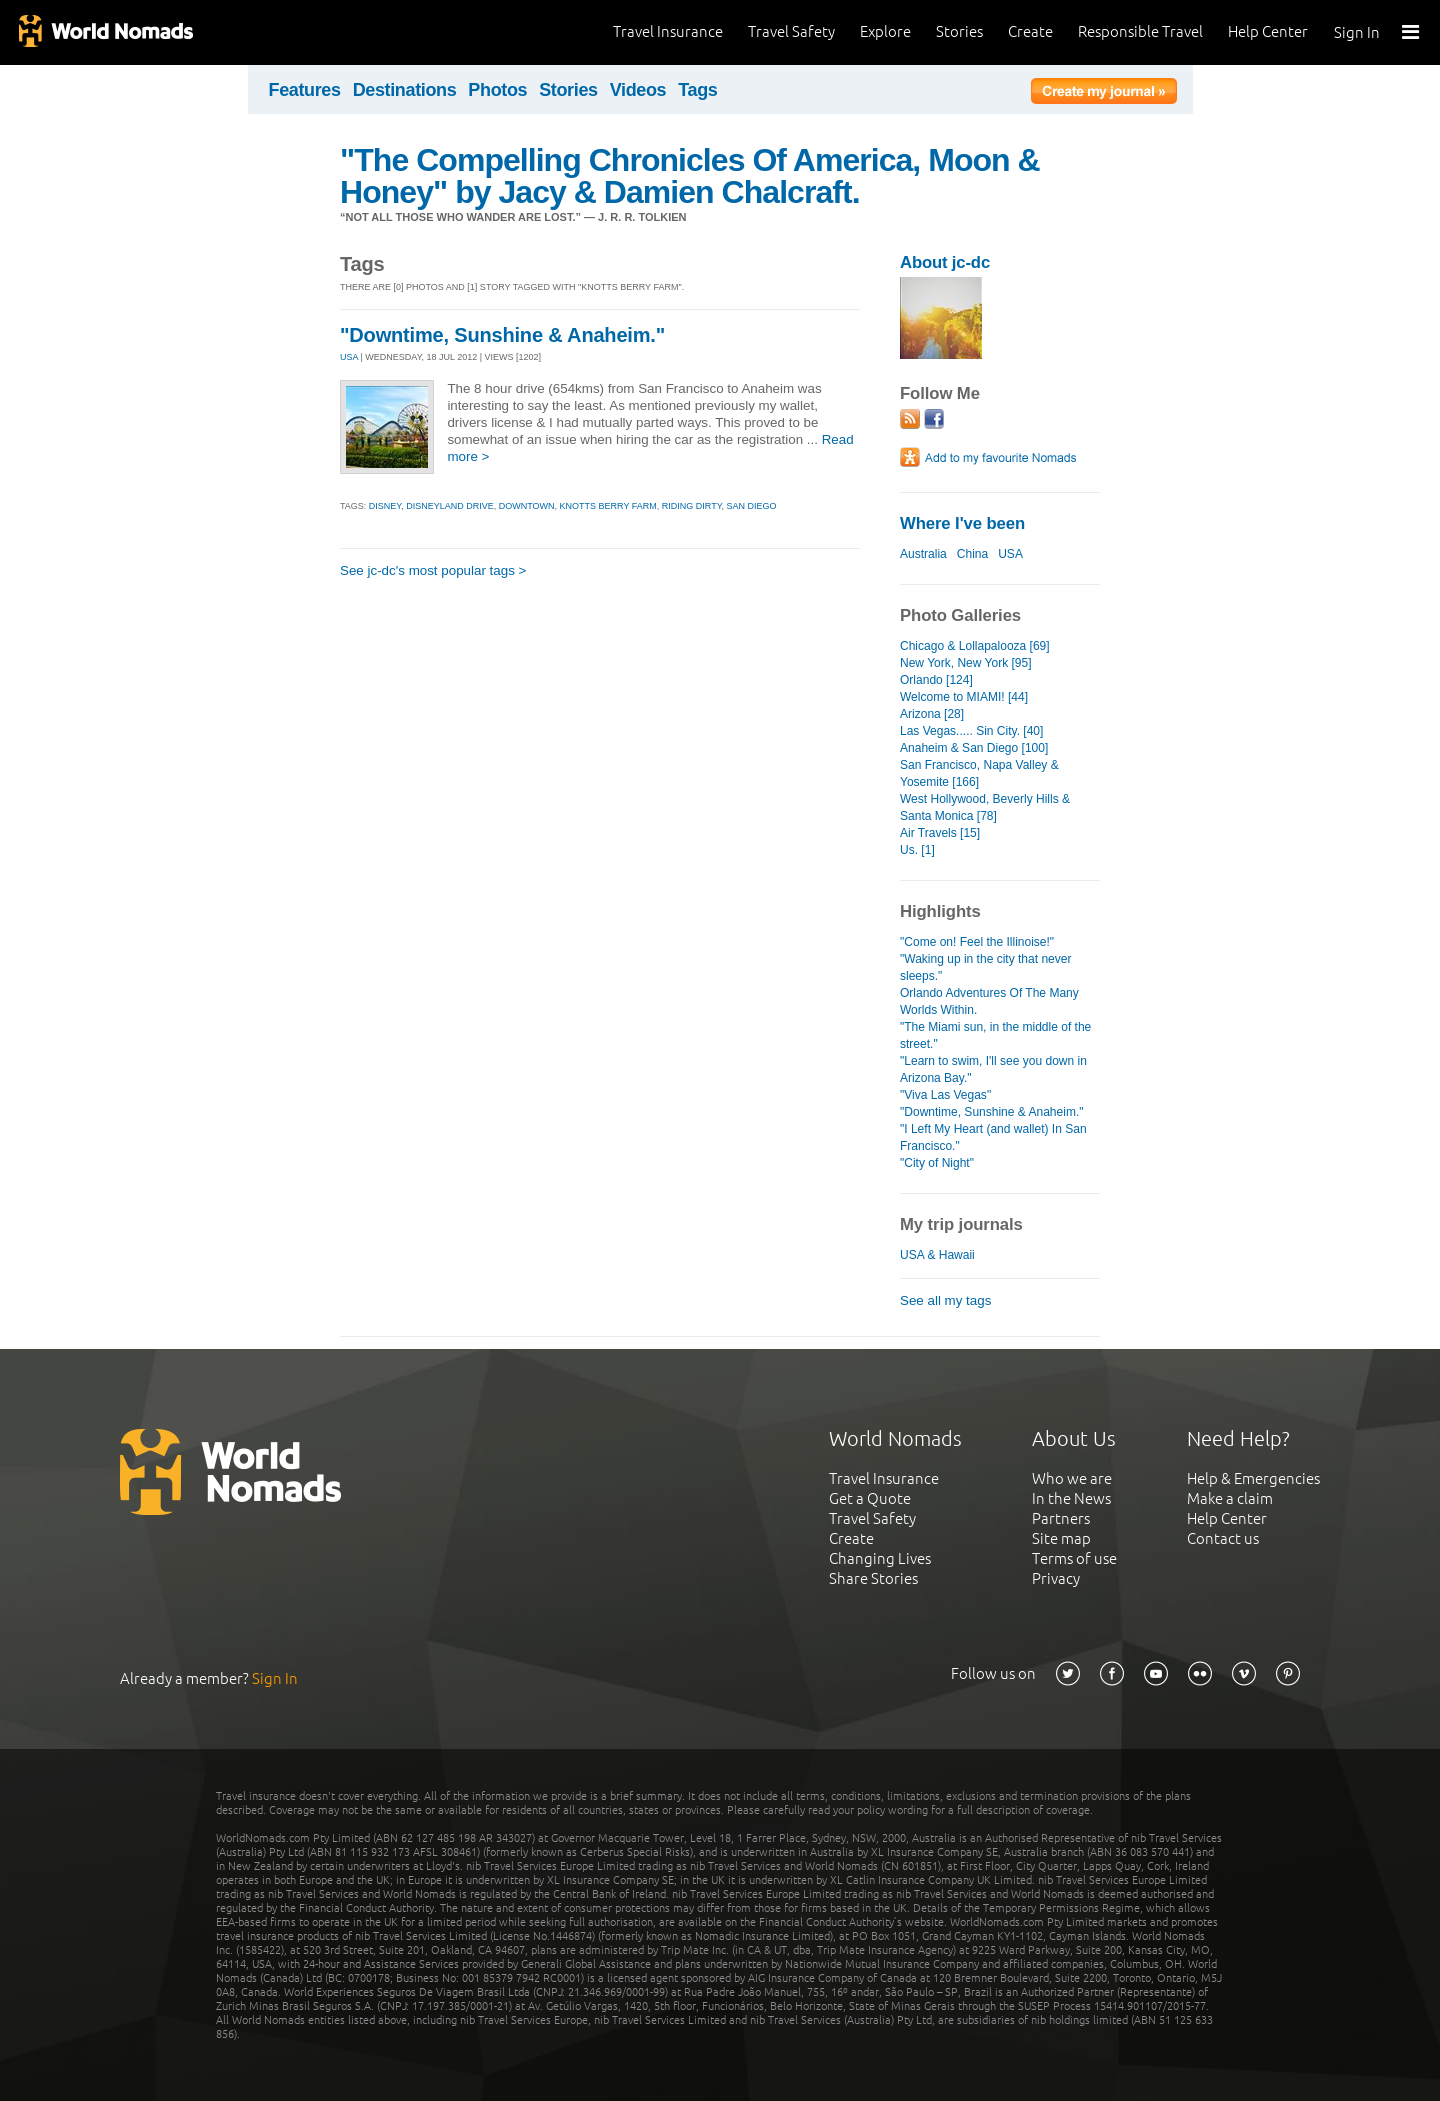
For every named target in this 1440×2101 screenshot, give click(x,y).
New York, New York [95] (966, 663)
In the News (1071, 1498)
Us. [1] (917, 850)
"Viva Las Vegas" (945, 1095)
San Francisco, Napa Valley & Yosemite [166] (979, 773)
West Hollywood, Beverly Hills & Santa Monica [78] (985, 807)
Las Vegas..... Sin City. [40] (971, 731)
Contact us (1223, 1538)
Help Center (1268, 31)
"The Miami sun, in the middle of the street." (995, 1035)
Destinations (405, 90)
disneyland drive (450, 506)
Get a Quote (870, 1498)
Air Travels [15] (940, 833)
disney (385, 506)
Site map (1061, 1538)
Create (1030, 31)
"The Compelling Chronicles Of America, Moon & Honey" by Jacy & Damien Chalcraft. (690, 176)
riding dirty (692, 506)
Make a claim (1230, 1498)
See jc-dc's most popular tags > (433, 570)
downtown (527, 506)
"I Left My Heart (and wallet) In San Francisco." (993, 1137)
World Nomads (105, 32)
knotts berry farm (608, 506)
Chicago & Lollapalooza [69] (975, 646)
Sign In (1357, 32)
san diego (752, 506)
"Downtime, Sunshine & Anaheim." (502, 335)
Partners (1061, 1518)
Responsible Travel (1140, 31)
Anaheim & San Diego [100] (974, 748)
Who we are (1072, 1478)
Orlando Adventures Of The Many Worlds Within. (989, 1001)
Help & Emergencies (1253, 1478)
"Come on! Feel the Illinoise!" (977, 942)
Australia (923, 554)
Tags (697, 90)
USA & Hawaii (937, 1255)
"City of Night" (937, 1163)
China (972, 554)
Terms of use (1074, 1558)
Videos (638, 90)
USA (349, 357)
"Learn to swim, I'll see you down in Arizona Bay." (993, 1069)
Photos (497, 90)
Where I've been (962, 523)
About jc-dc (945, 262)
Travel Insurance (668, 31)
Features (305, 90)
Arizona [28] (932, 714)
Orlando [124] (936, 680)
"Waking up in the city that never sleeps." (985, 967)
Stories (959, 31)
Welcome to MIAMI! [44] (964, 697)
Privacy (1056, 1578)
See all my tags (945, 1300)
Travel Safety (791, 31)
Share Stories (873, 1578)
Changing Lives (880, 1558)
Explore (885, 31)
